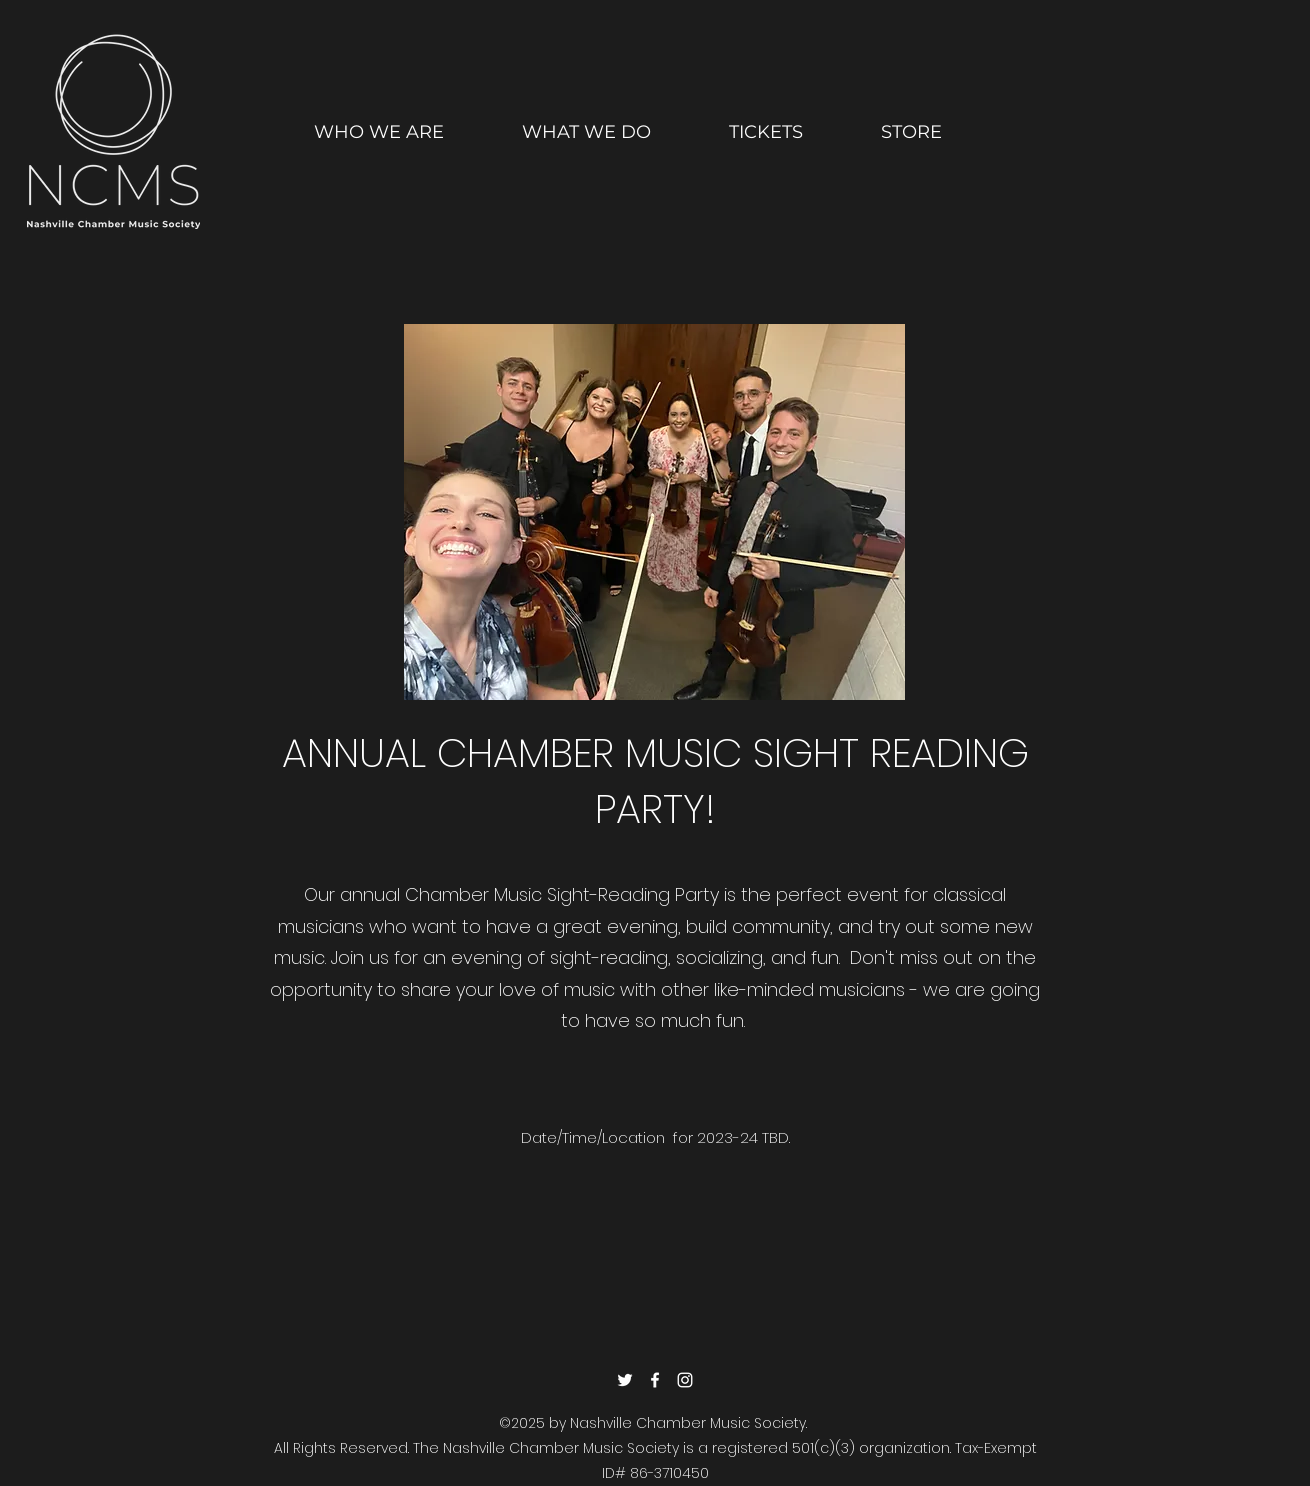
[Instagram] (685, 1380)
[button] (586, 123)
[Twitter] (625, 1380)
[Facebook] (655, 1380)
